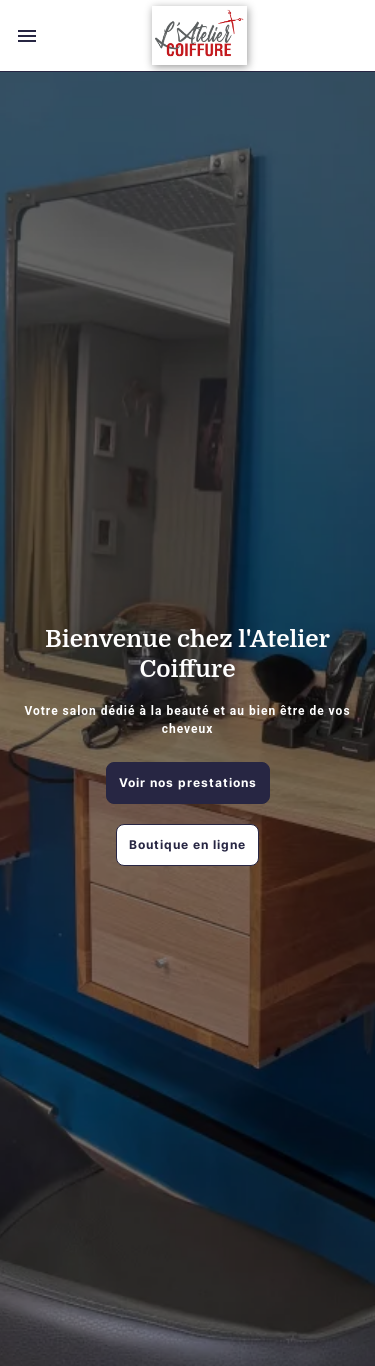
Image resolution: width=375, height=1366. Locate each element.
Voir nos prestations (188, 782)
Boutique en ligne (187, 844)
